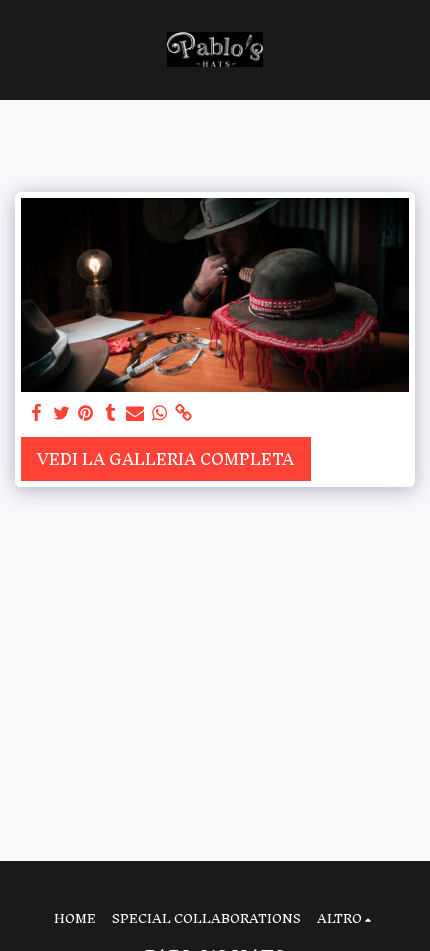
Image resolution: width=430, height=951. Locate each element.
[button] (22, 49)
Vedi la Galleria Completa (165, 459)
